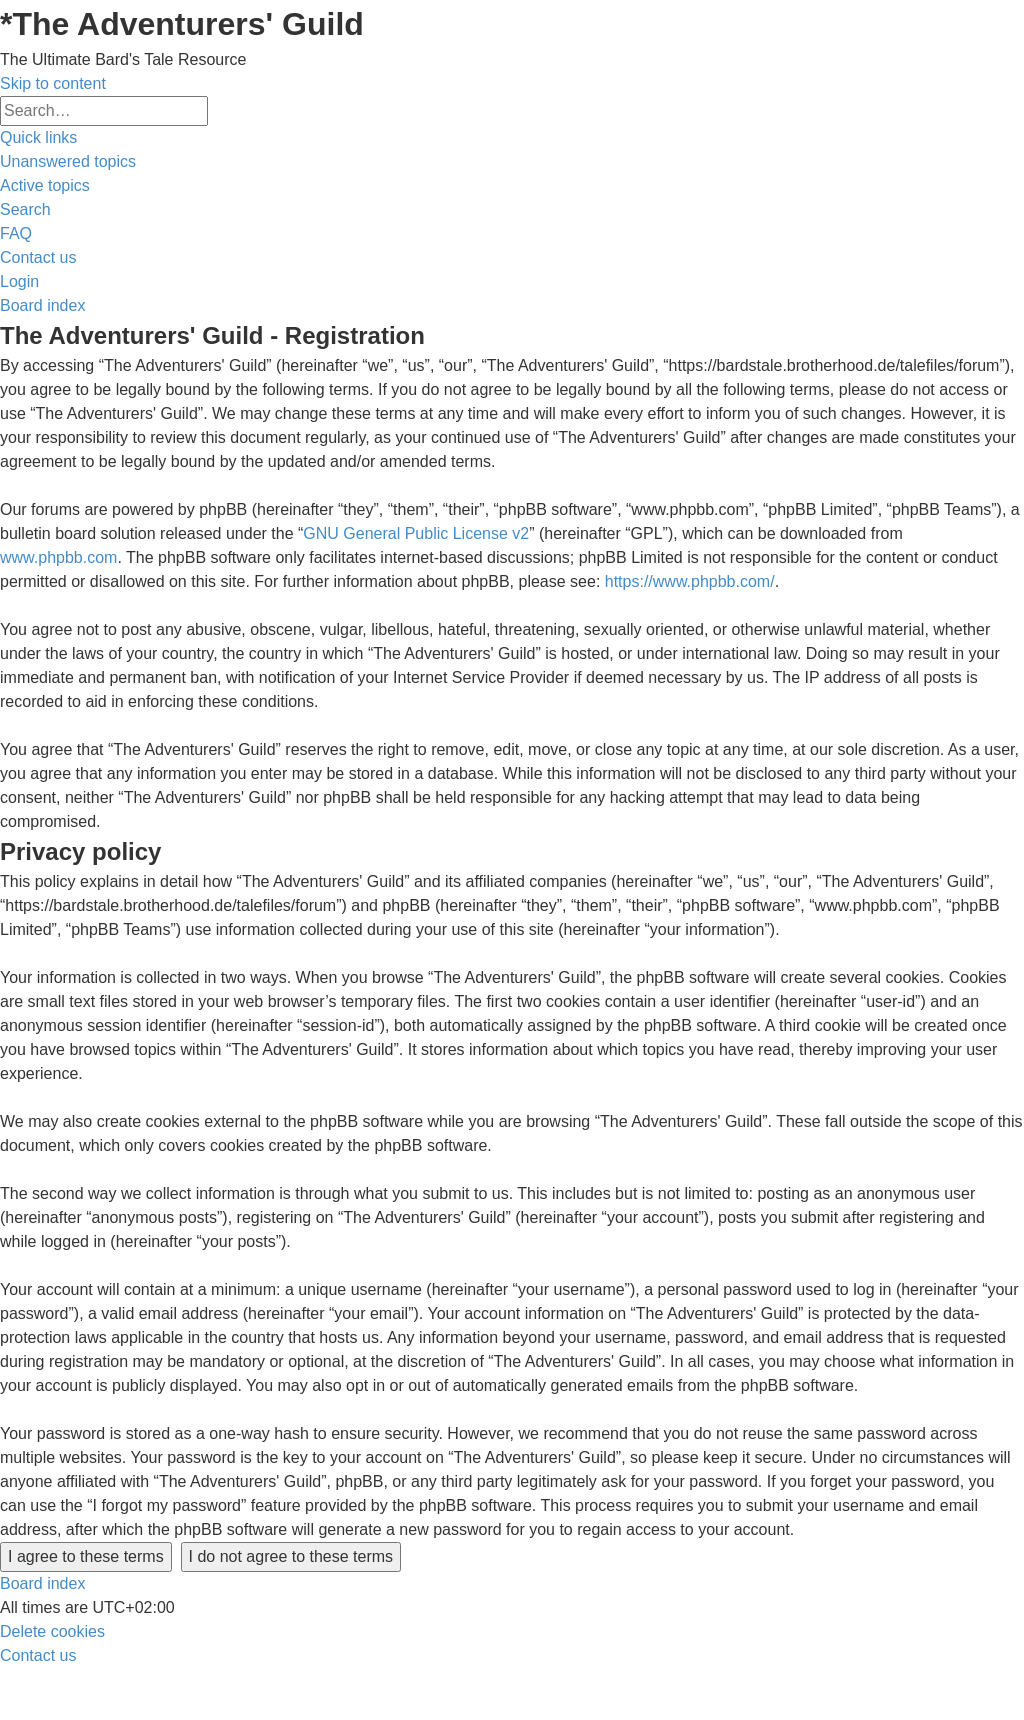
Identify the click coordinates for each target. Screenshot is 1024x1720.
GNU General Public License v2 (416, 533)
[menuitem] (68, 161)
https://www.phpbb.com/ (690, 581)
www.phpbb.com (58, 557)
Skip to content (53, 83)
